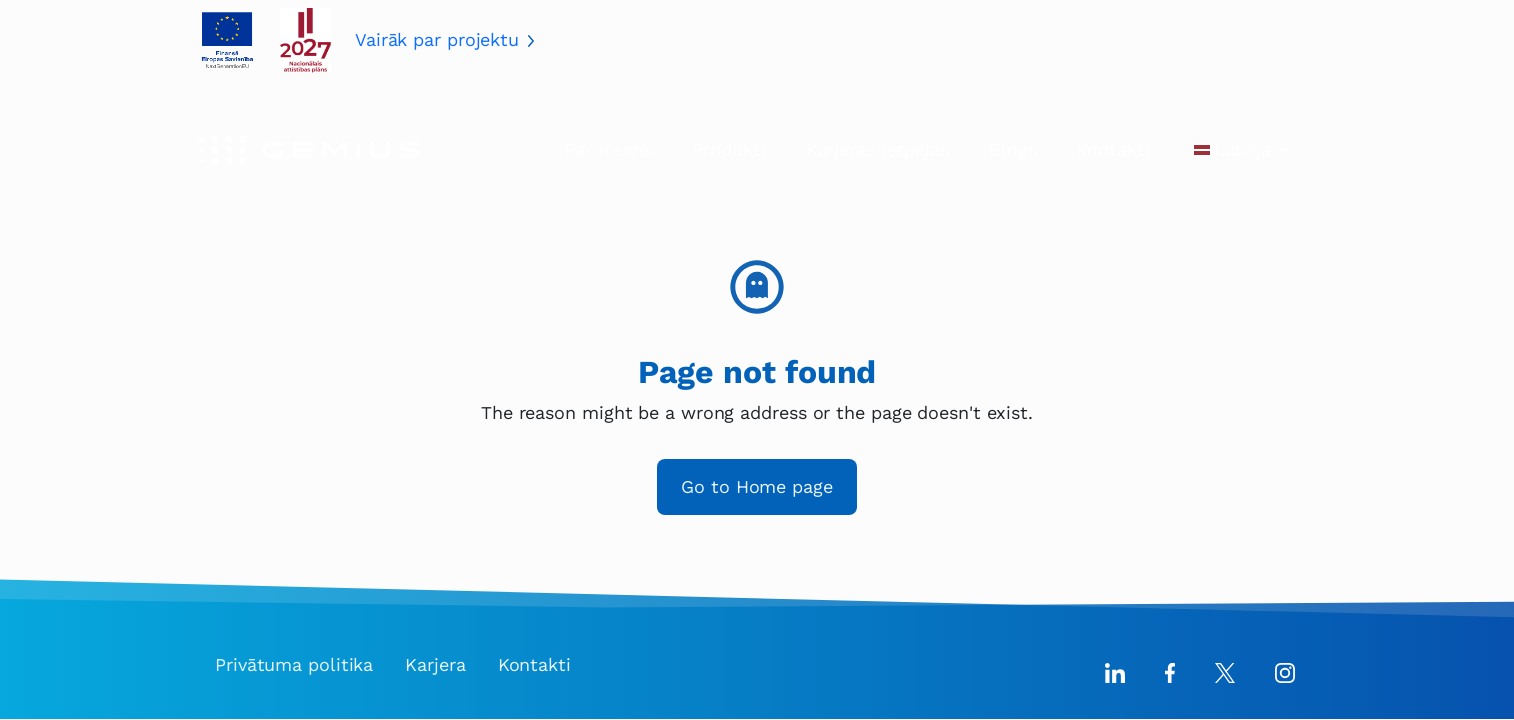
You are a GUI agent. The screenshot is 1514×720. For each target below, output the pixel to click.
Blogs (1013, 149)
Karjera (435, 664)
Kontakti (1112, 149)
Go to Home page (757, 486)
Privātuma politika (294, 664)
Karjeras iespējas (877, 149)
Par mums (608, 149)
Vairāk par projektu (437, 39)
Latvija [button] (1242, 150)
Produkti (728, 149)
